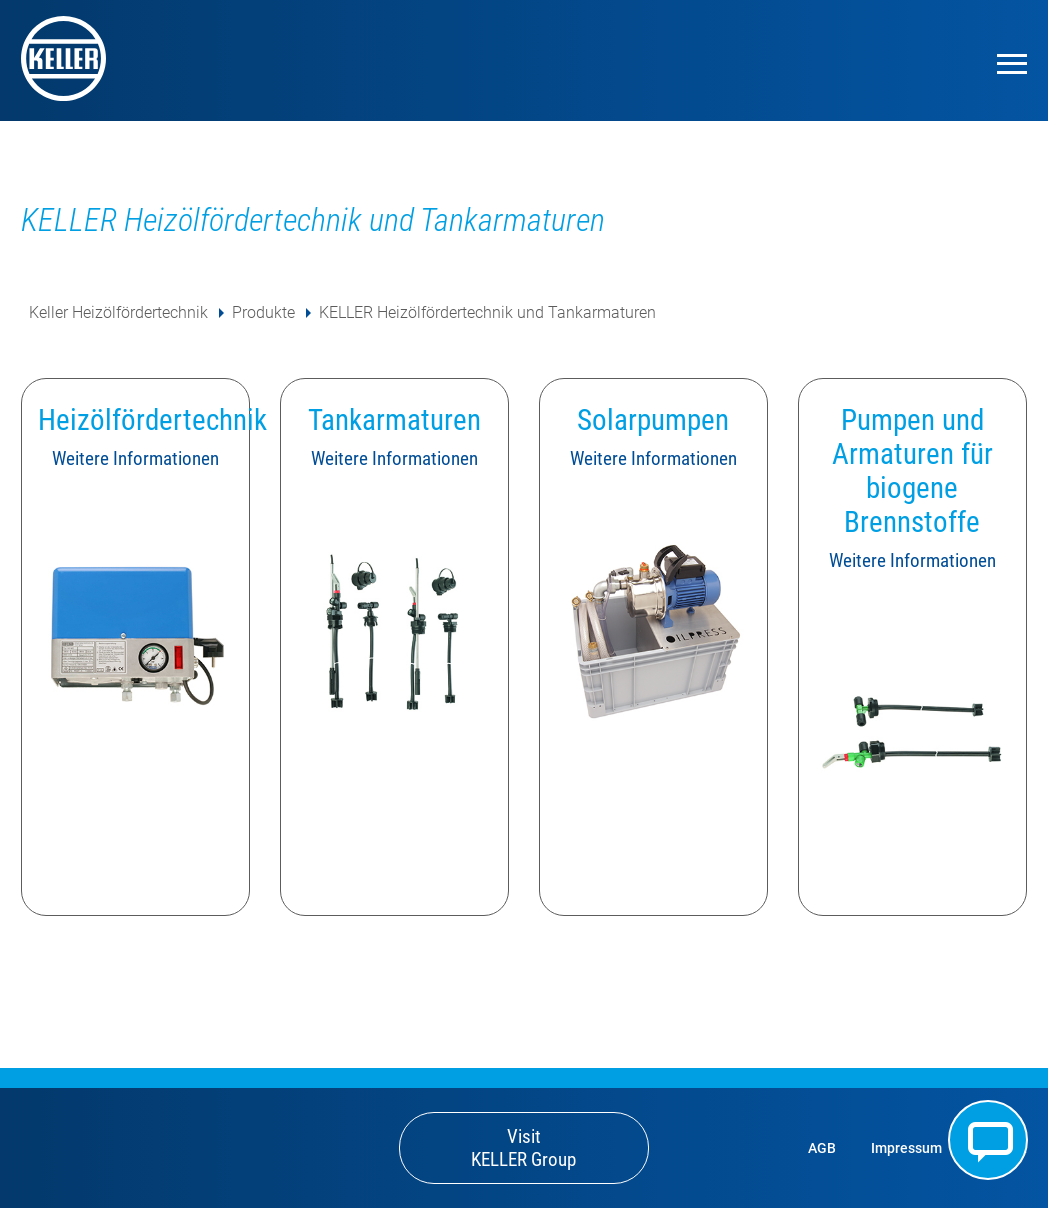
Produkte (263, 312)
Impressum (906, 1148)
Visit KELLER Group (523, 1148)
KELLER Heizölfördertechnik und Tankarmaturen (487, 312)
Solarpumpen (653, 420)
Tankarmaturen (394, 420)
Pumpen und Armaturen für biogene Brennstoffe (912, 471)
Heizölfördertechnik (152, 420)
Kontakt (988, 1140)
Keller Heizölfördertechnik (118, 312)
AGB (822, 1148)
